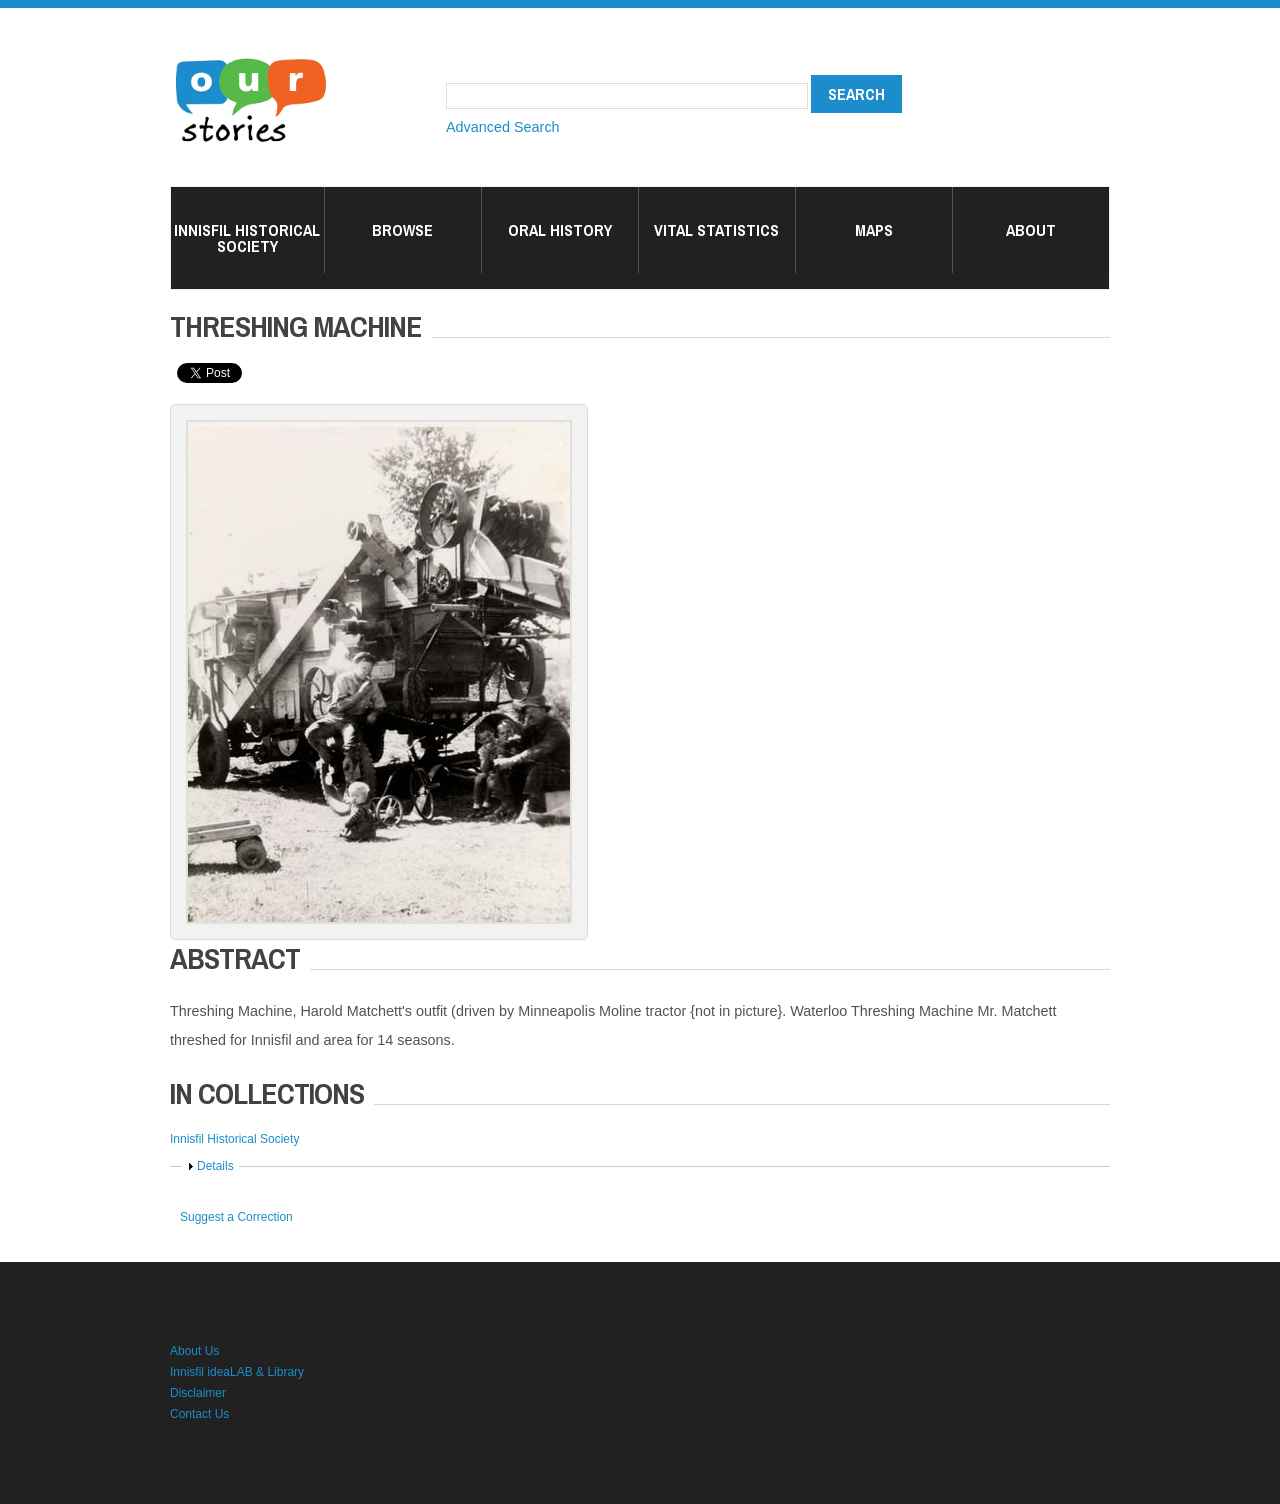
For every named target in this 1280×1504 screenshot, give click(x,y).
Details (215, 1166)
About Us (194, 1351)
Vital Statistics (716, 230)
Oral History (560, 230)
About (1031, 230)
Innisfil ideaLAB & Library (237, 1372)
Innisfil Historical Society (247, 238)
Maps (874, 230)
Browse (402, 230)
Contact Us (199, 1414)
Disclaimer (198, 1393)
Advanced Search (503, 127)
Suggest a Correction (236, 1217)
